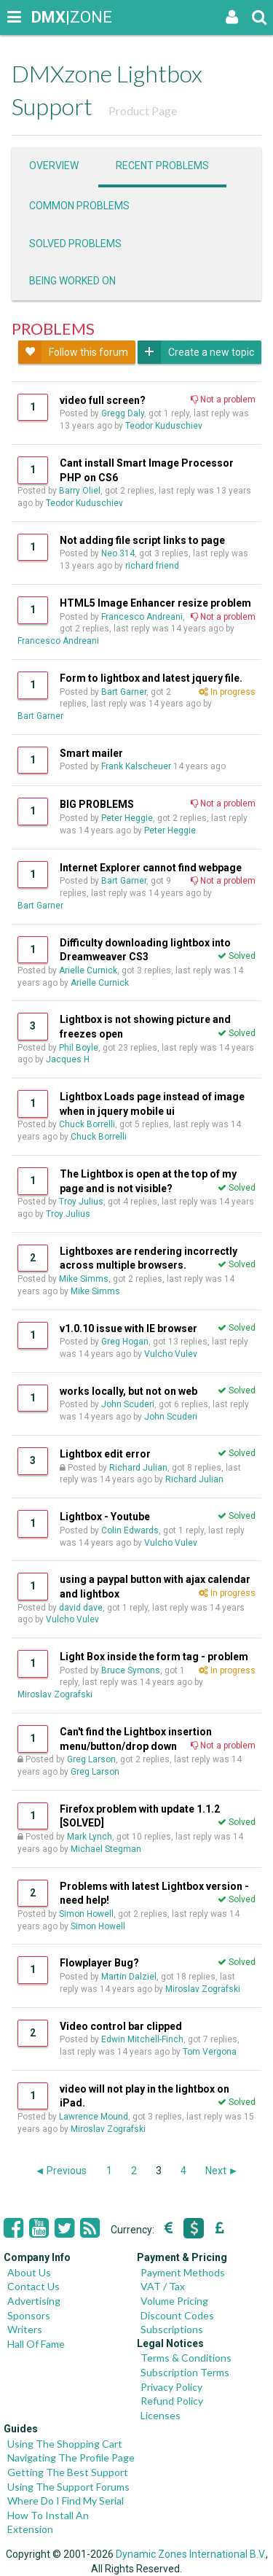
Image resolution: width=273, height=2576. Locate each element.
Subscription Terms (185, 2372)
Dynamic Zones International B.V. (191, 2554)
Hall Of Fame (36, 2344)
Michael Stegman (106, 1849)
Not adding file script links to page (142, 540)
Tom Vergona (210, 2052)
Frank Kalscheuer (136, 766)
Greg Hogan (125, 1341)
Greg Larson (91, 1759)
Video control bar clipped (121, 2026)
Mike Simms (83, 1279)
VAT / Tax (163, 2286)
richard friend (152, 566)
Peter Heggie (127, 818)
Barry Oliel (79, 491)
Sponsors (28, 2315)
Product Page (142, 110)
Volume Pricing (174, 2301)
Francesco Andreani (142, 617)
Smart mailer (91, 753)
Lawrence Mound (93, 2117)
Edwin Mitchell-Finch (142, 2039)
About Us (29, 2272)
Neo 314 (118, 553)
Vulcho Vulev (170, 1354)
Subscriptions (172, 2329)
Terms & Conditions (186, 2357)
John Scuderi (127, 1404)
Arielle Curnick (88, 970)
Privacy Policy (171, 2387)
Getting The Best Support (67, 2472)
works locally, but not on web (128, 1391)
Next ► (222, 2170)
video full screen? (103, 400)
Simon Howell (86, 1914)
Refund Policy (172, 2400)
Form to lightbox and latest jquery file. (151, 678)
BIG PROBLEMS (97, 804)
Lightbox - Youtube (105, 1516)
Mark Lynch (89, 1837)
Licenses (161, 2415)
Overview (54, 165)
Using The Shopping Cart (64, 2443)
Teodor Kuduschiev (163, 426)
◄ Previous (61, 2170)
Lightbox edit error (105, 1454)
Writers (24, 2329)
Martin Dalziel (129, 1977)
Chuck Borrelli (87, 1124)
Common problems (79, 205)
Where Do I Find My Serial (65, 2500)
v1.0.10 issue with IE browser (128, 1328)
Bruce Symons (130, 1670)
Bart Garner (123, 692)
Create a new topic (196, 352)
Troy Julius (81, 1201)
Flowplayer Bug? (99, 1963)
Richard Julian (138, 1468)
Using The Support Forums (68, 2486)
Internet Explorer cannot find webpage (151, 867)
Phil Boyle (78, 1048)
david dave (81, 1608)
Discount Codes (177, 2315)
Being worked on (72, 281)
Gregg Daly (122, 413)
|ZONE (45, 17)
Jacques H (68, 1059)
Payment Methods (183, 2272)
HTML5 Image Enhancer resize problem (155, 603)
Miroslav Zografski (54, 1694)
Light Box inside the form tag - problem (154, 1656)
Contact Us (33, 2286)
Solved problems (75, 243)
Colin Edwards (130, 1530)
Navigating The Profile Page (71, 2457)
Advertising (33, 2301)
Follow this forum (73, 352)
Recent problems (162, 165)
